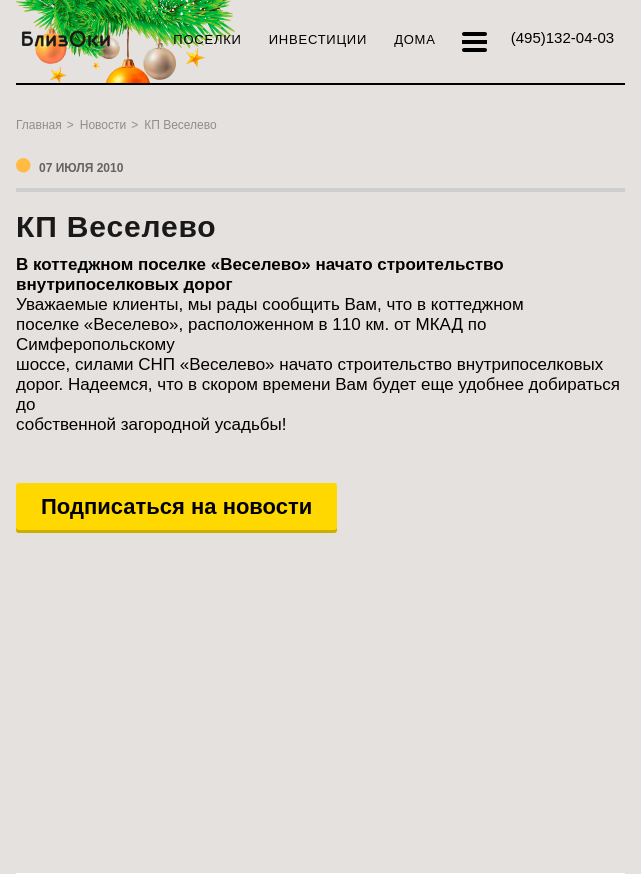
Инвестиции (318, 39)
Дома (415, 39)
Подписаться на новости (176, 506)
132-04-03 (562, 37)
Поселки (207, 39)
